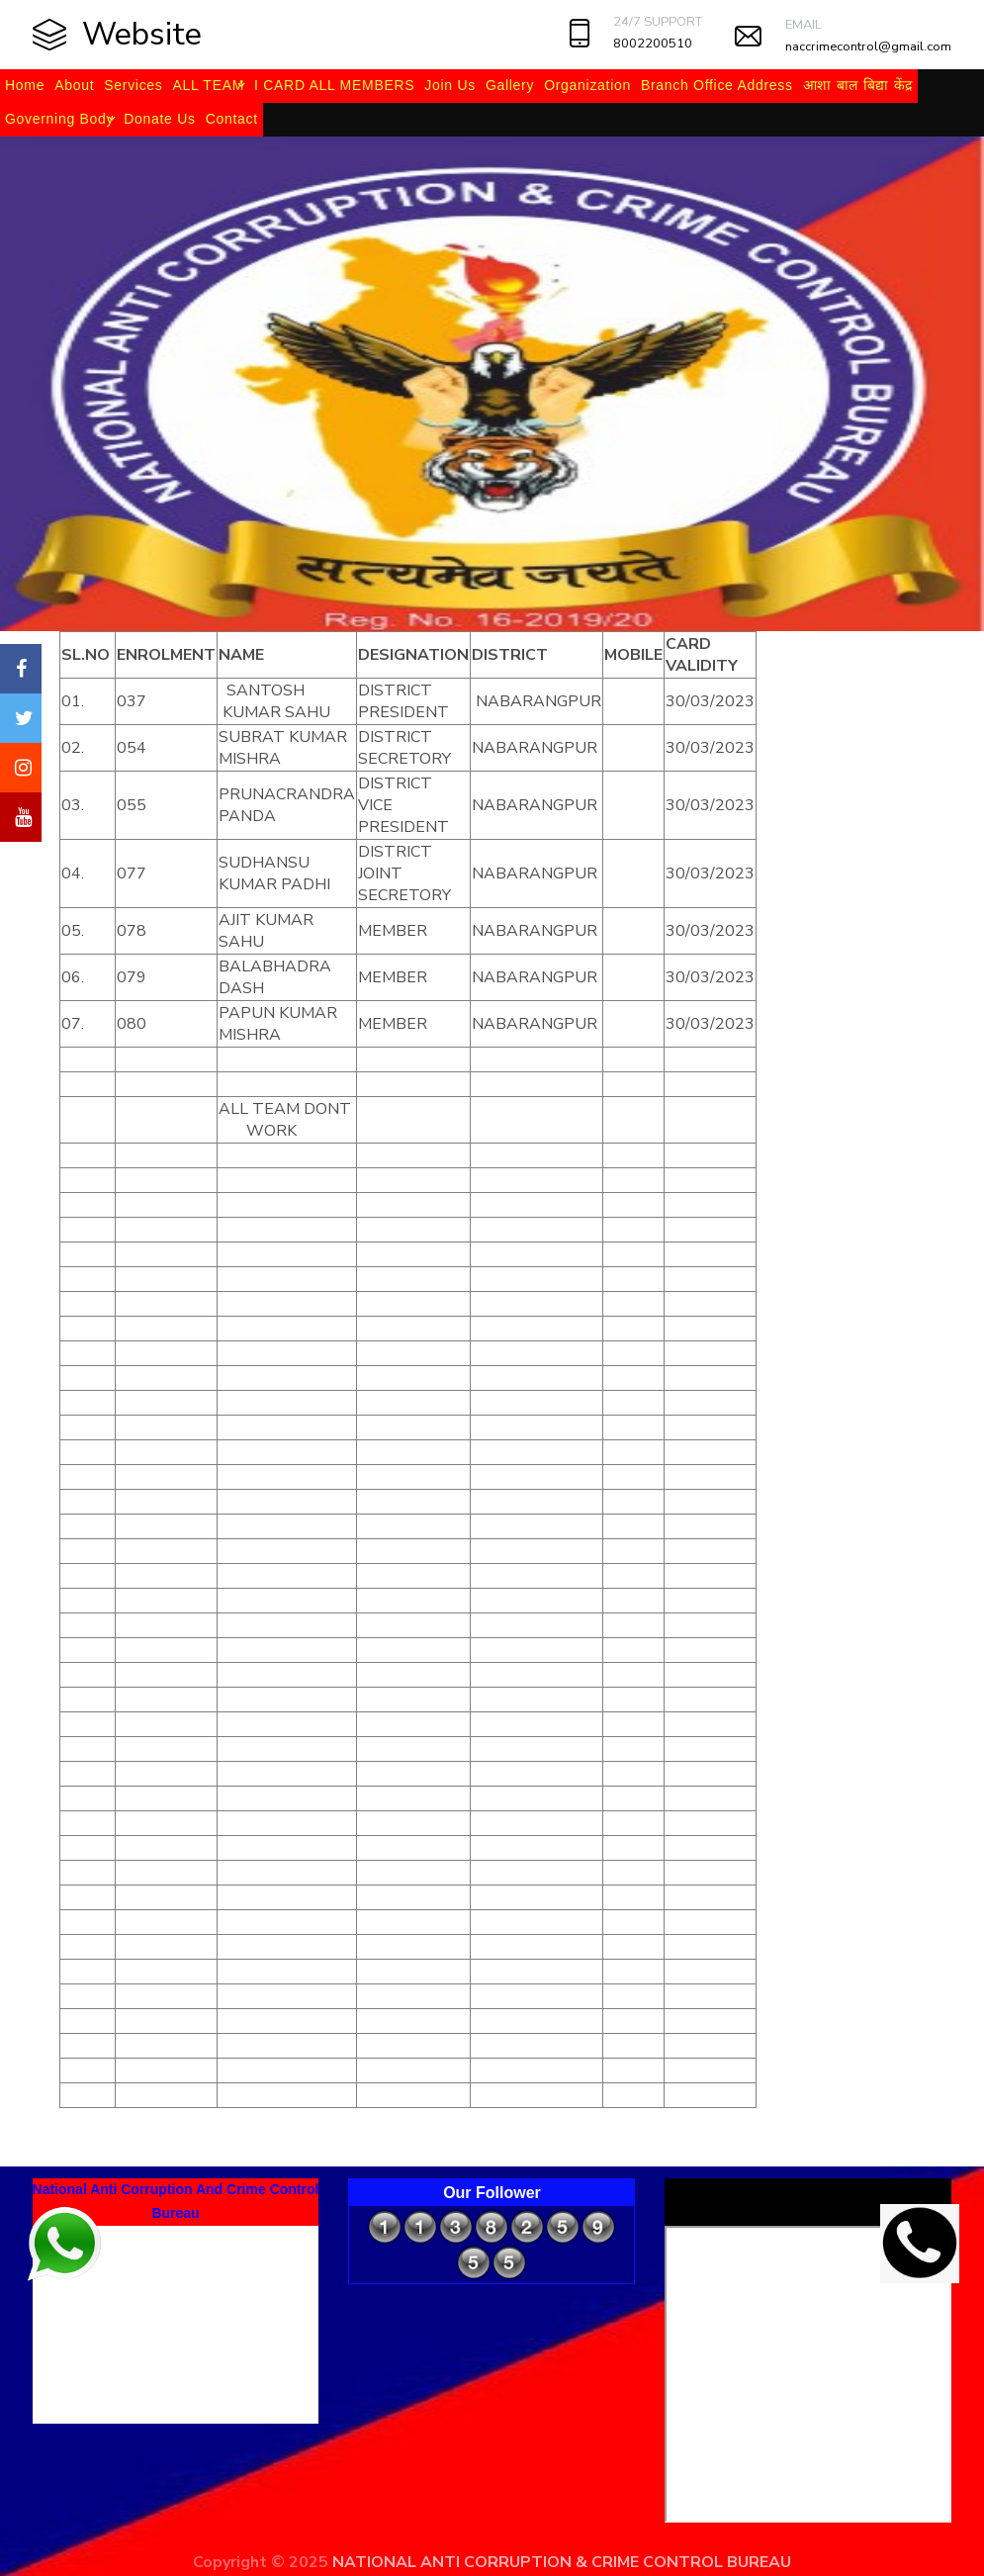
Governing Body (59, 119)
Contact (232, 119)
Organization (587, 85)
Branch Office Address (717, 85)
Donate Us (159, 119)
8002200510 (652, 43)
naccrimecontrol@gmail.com (868, 46)
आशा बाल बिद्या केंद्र (858, 85)
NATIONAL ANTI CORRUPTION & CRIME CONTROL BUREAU (561, 2562)
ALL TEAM (209, 85)
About (74, 85)
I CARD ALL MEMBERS (334, 85)
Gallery (510, 85)
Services (133, 85)
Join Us (450, 85)
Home (25, 85)
